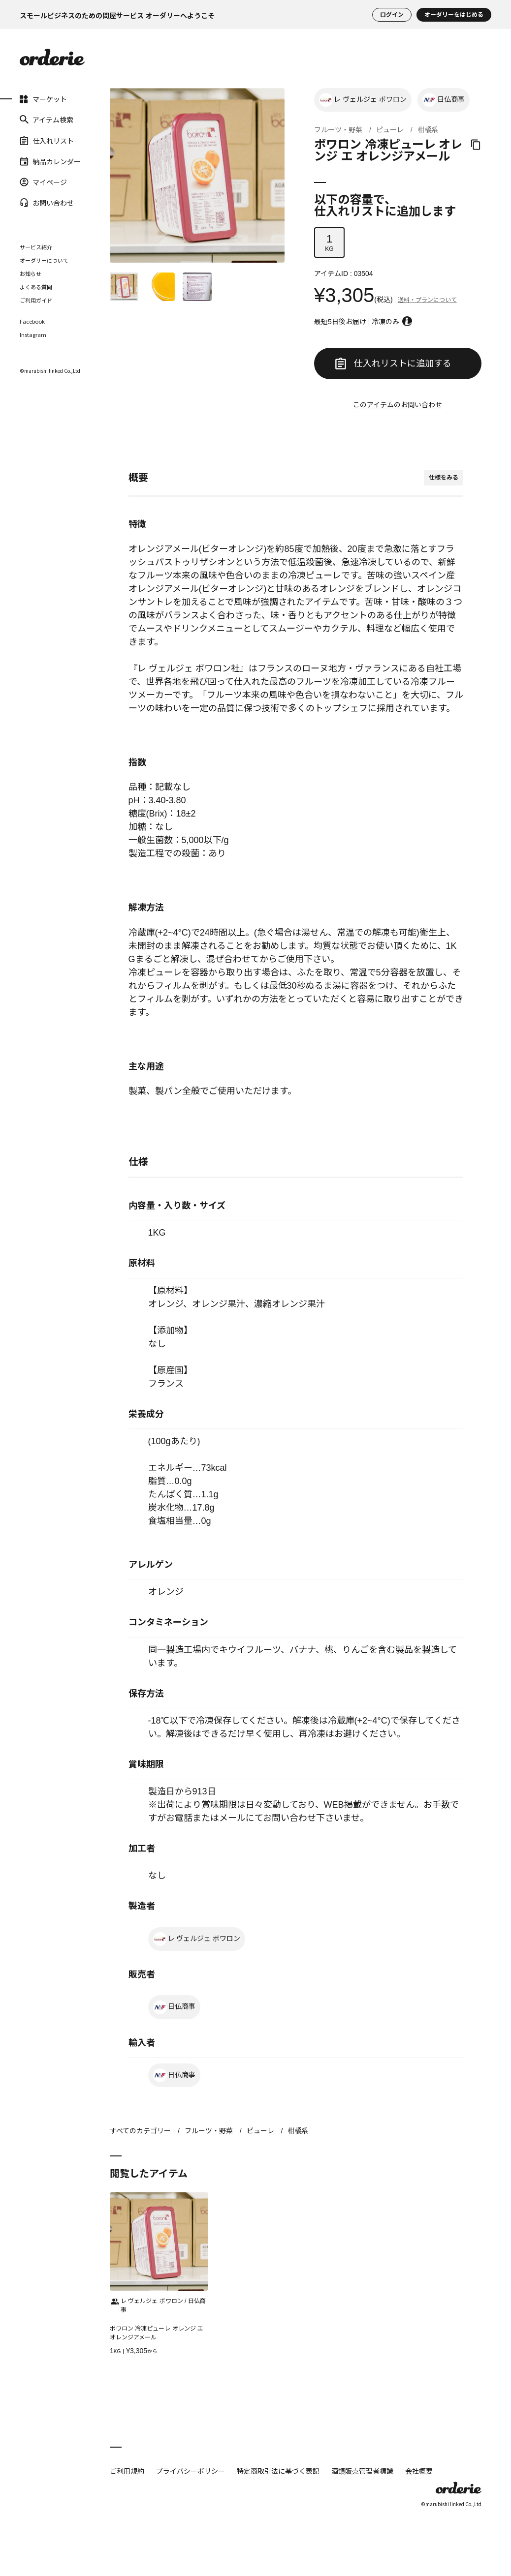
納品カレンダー (50, 161)
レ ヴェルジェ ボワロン (363, 100)
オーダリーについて (44, 260)
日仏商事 (443, 100)
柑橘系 (427, 130)
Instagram (33, 334)
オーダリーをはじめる (453, 14)
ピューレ (390, 130)
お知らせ (30, 273)
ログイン (392, 14)
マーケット (43, 98)
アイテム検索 (46, 119)
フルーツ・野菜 (338, 130)
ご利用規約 (127, 2471)
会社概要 (419, 2471)
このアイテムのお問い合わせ (397, 405)
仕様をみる (443, 477)
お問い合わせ (47, 202)
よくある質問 (36, 287)
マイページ (43, 182)
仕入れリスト (47, 140)
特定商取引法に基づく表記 (278, 2471)
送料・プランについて (427, 300)
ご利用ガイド (36, 300)
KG (329, 242)
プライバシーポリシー (190, 2471)
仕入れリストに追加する (393, 363)
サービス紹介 (36, 247)
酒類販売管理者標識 (362, 2471)
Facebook (32, 321)
